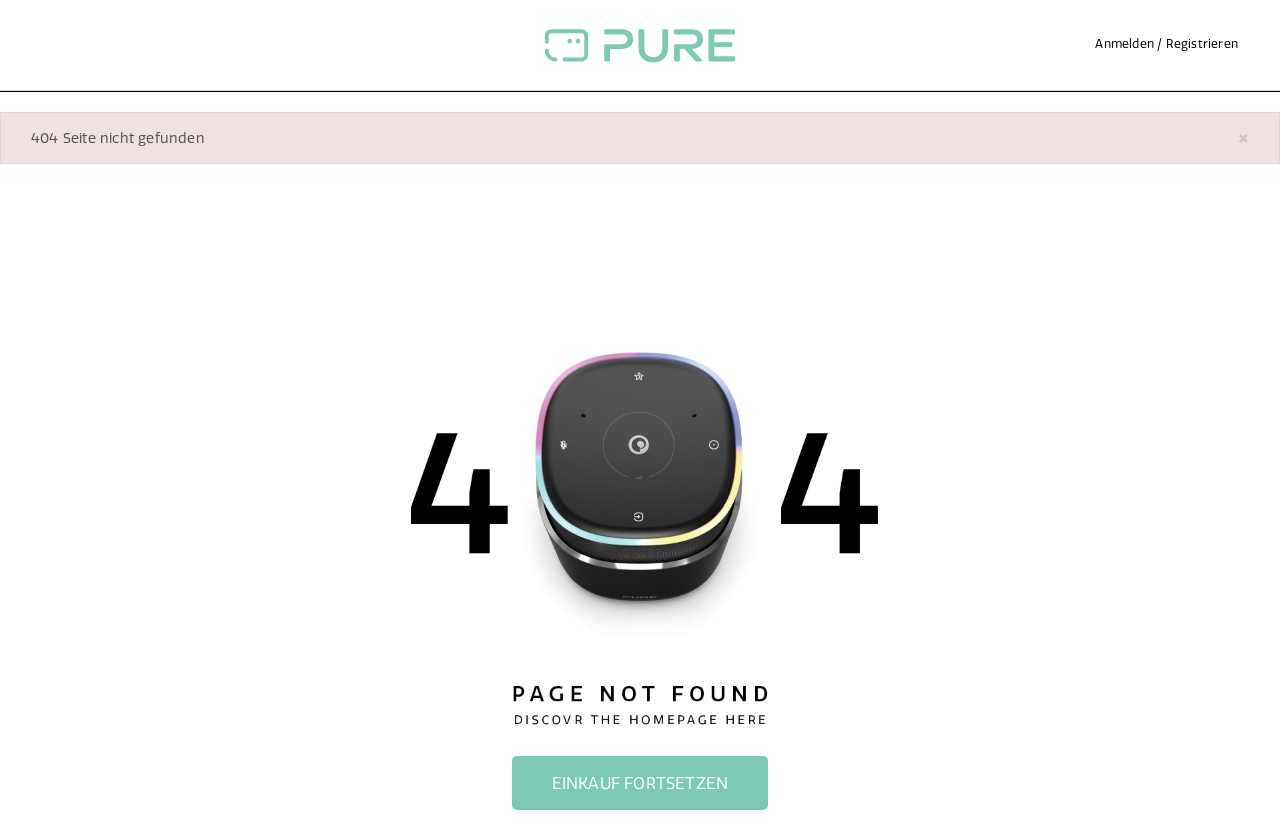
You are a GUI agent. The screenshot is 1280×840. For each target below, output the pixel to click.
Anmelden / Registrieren (1166, 43)
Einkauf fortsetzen (640, 783)
